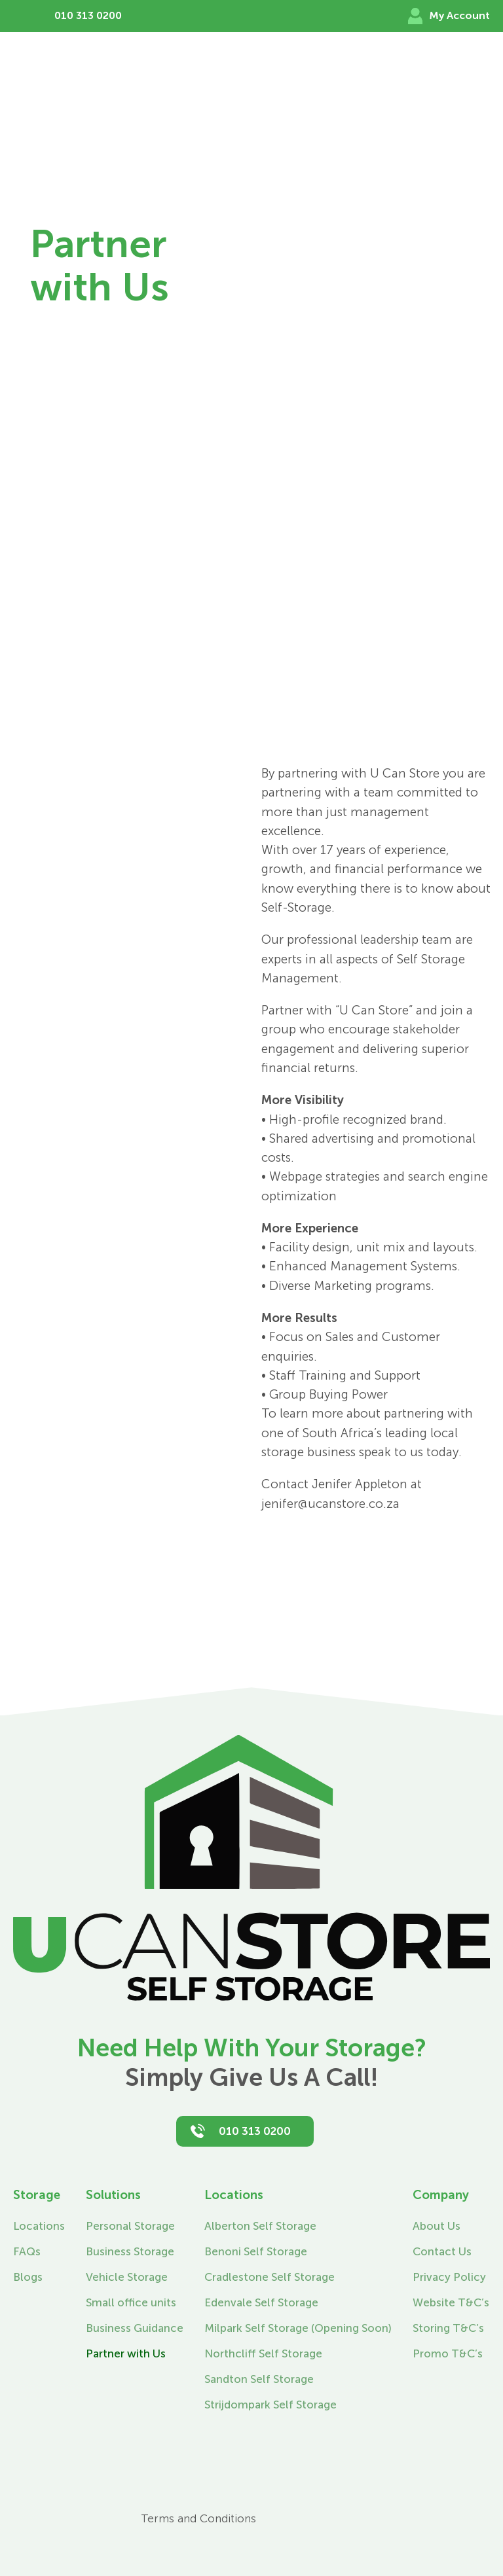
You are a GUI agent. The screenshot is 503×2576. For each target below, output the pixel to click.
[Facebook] (26, 2500)
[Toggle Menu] (482, 73)
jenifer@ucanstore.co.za (330, 1503)
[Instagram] (26, 2531)
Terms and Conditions (198, 2518)
